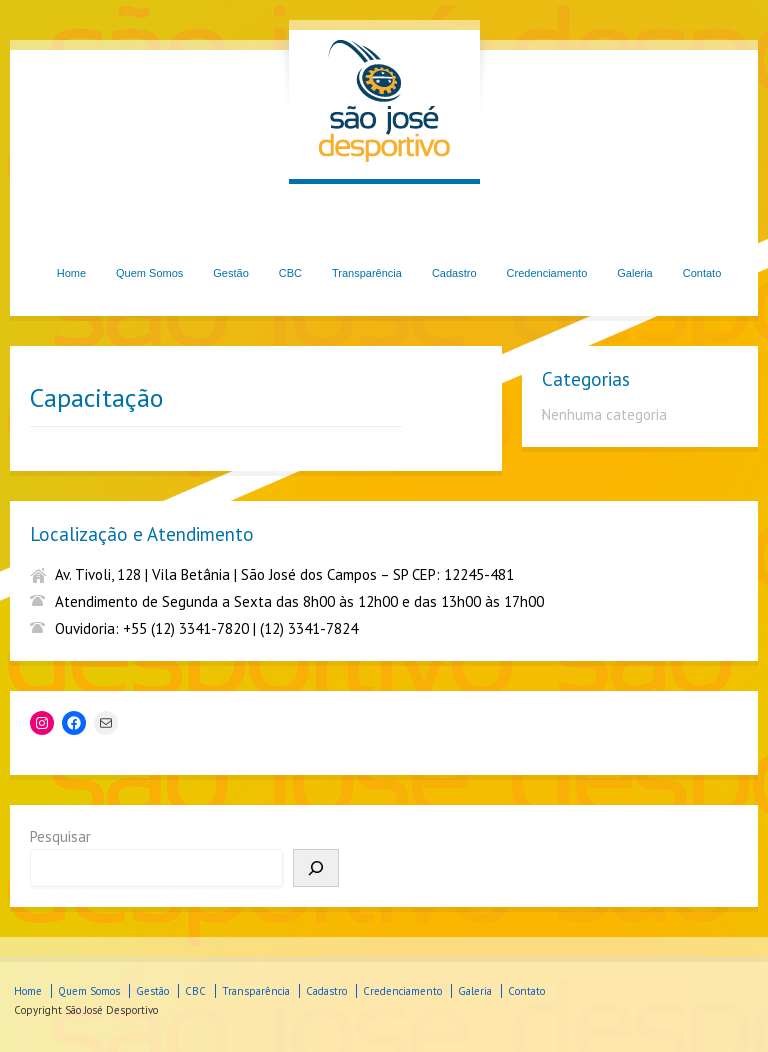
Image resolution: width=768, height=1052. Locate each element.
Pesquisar (60, 836)
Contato (702, 273)
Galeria (634, 273)
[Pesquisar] (316, 868)
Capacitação (96, 397)
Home (71, 273)
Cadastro (454, 273)
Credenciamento (547, 273)
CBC (290, 273)
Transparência (367, 273)
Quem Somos (149, 273)
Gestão (230, 273)
